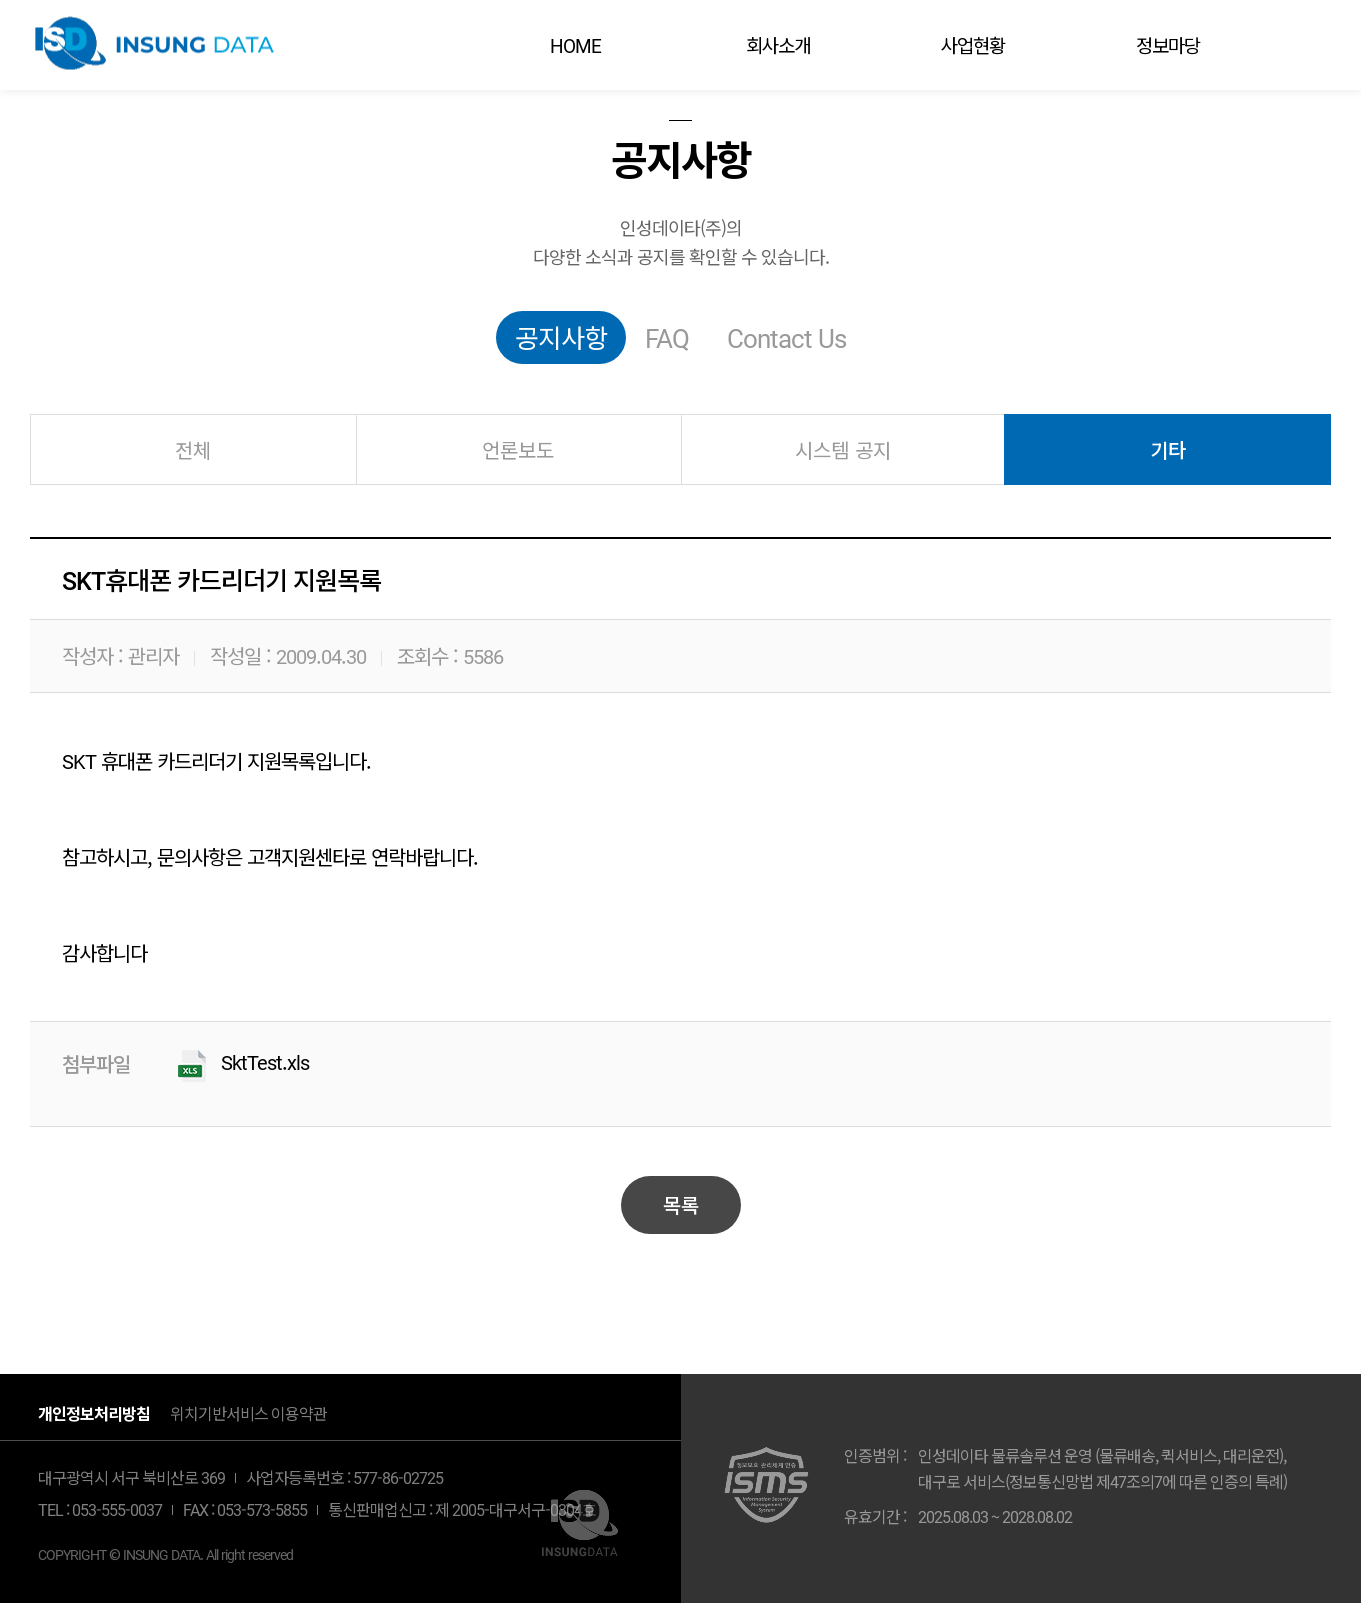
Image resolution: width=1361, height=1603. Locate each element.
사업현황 (973, 44)
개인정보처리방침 (94, 1413)
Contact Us (786, 337)
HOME (575, 44)
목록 (681, 1204)
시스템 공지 (843, 449)
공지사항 (561, 337)
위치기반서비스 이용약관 (248, 1413)
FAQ (667, 337)
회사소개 (778, 44)
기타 (1168, 449)
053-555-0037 (117, 1509)
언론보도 (518, 449)
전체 (193, 449)
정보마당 (1168, 44)
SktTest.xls (265, 1062)
